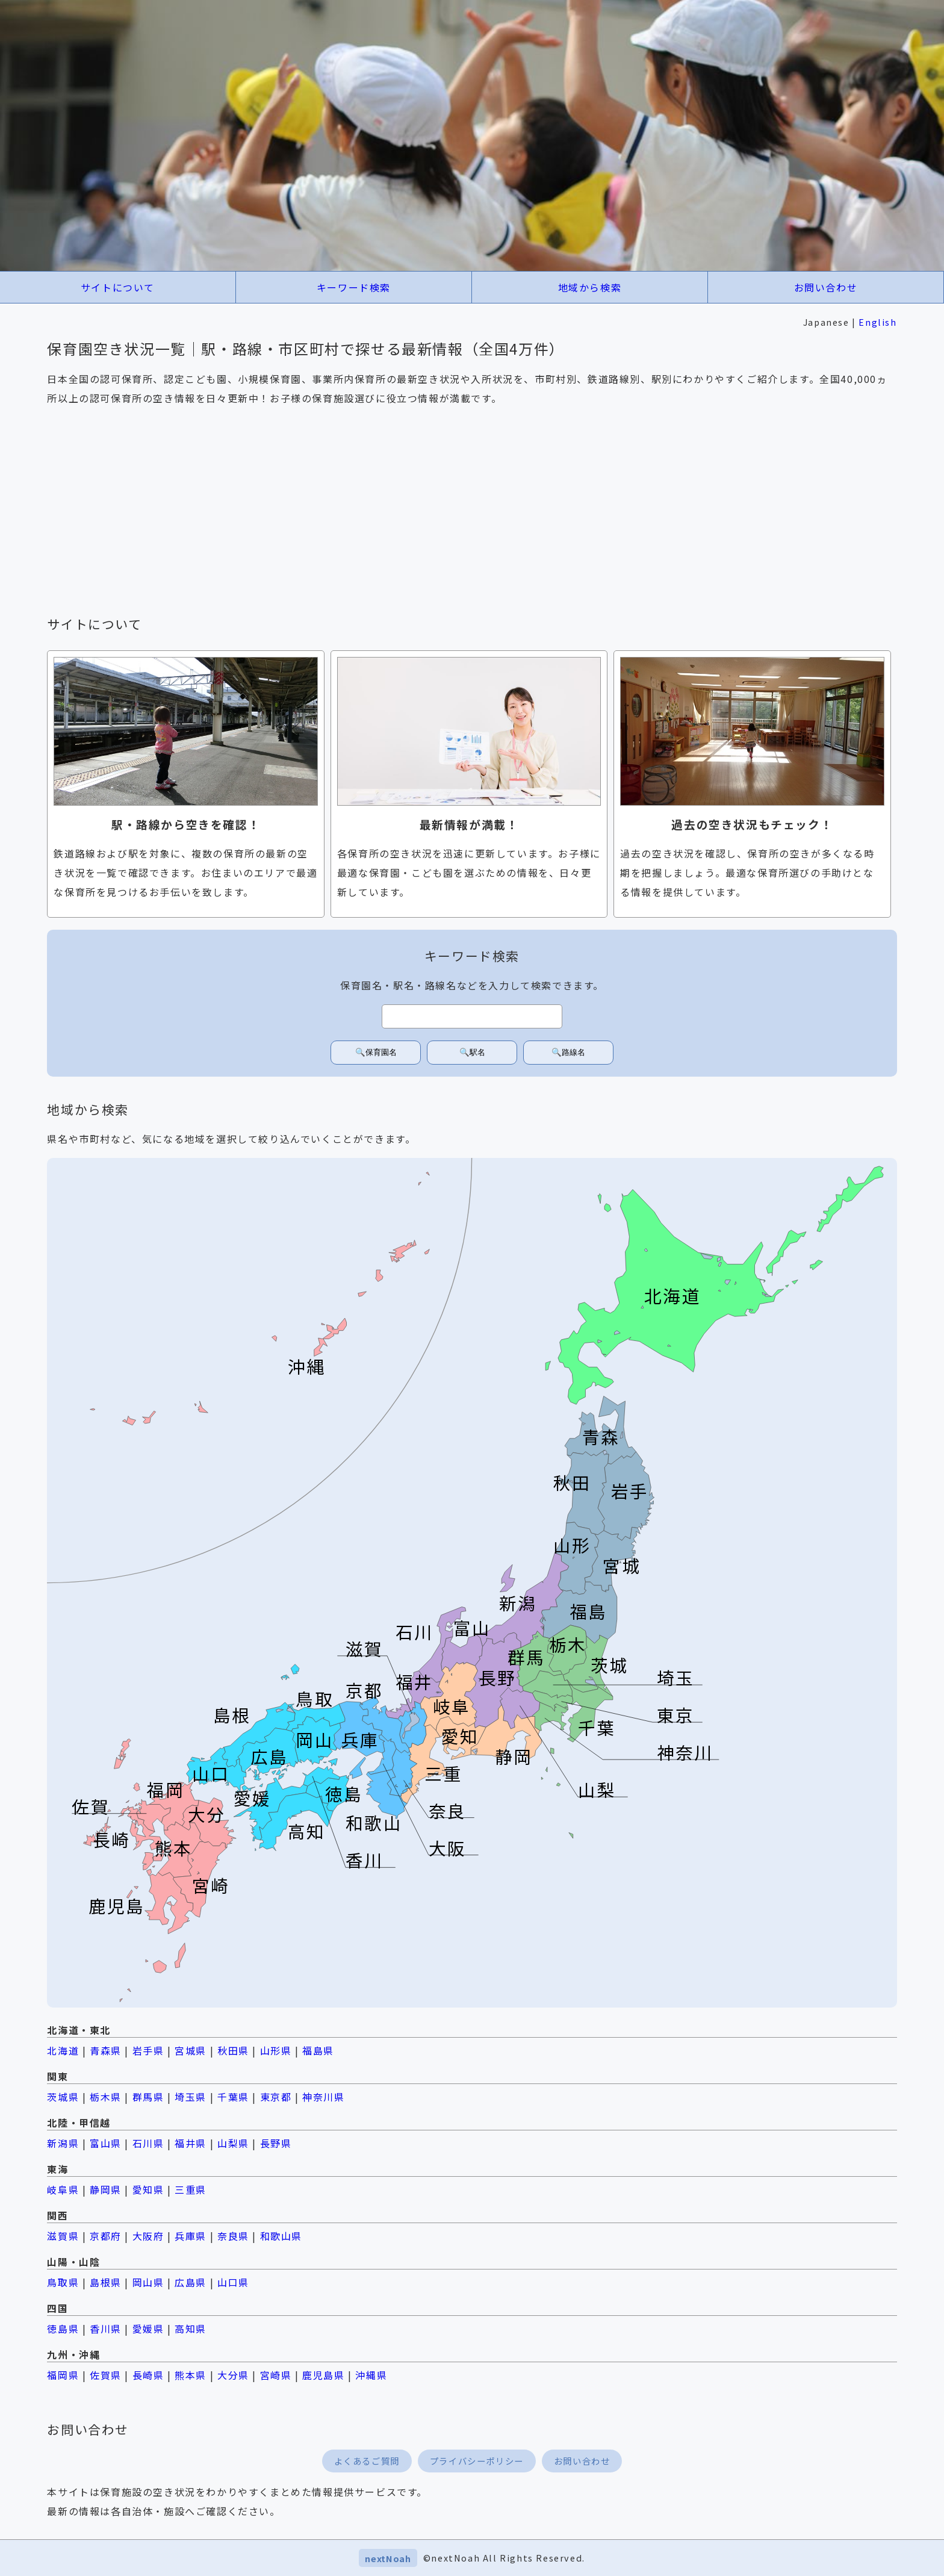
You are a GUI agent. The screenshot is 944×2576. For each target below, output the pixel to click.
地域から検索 (590, 287)
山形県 (276, 2050)
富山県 (106, 2143)
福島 (588, 1611)
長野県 (276, 2143)
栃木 (567, 1644)
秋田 (572, 1482)
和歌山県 (281, 2236)
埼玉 (675, 1677)
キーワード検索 (354, 287)
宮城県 (190, 2050)
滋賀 (365, 1648)
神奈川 (685, 1752)
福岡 (165, 1789)
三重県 (190, 2189)
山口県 (233, 2282)
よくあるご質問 (367, 2460)
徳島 (343, 1793)
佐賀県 (106, 2375)
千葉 (596, 1727)
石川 (414, 1631)
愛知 (460, 1735)
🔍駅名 (472, 1052)
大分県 (233, 2375)
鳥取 (315, 1698)
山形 (572, 1544)
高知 (306, 1830)
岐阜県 (63, 2189)
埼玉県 (190, 2096)
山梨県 (233, 2143)
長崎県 (148, 2375)
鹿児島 (116, 1905)
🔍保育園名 (376, 1052)
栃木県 (106, 2096)
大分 (207, 1814)
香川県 (106, 2328)
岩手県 (148, 2050)
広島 (269, 1756)
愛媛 (252, 1797)
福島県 (318, 2050)
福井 (414, 1681)
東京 (675, 1714)
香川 (365, 1859)
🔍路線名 (568, 1052)
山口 (211, 1773)
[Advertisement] (472, 510)
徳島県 (63, 2328)
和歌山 (374, 1822)
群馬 (526, 1656)
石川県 (148, 2143)
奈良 (447, 1810)
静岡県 (106, 2189)
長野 (497, 1677)
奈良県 (233, 2236)
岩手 (630, 1490)
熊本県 (190, 2375)
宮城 (622, 1565)
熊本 (174, 1847)
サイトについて (118, 287)
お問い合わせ (826, 287)
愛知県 (148, 2189)
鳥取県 (63, 2282)
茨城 (609, 1664)
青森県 (106, 2050)
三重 (443, 1773)
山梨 (596, 1789)
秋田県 (233, 2050)
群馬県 (148, 2096)
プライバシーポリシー (477, 2460)
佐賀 (91, 1806)
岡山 (315, 1739)
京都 (365, 1690)
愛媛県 (148, 2328)
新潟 (517, 1602)
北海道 (673, 1295)
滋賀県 (63, 2236)
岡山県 (148, 2282)
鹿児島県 (323, 2375)
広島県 (190, 2282)
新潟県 (63, 2143)
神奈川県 (323, 2096)
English (877, 322)
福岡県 (63, 2375)
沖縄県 (371, 2375)
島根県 (106, 2282)
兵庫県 (190, 2236)
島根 (231, 1714)
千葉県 (233, 2096)
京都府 (106, 2236)
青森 (601, 1436)
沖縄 (306, 1366)
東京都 (276, 2096)
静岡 (514, 1756)
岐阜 (451, 1706)
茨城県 (63, 2096)
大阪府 (148, 2236)
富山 (472, 1627)
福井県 (190, 2143)
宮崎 (211, 1885)
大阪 (447, 1847)
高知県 (190, 2328)
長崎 (111, 1839)
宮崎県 (276, 2375)
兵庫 (360, 1739)
